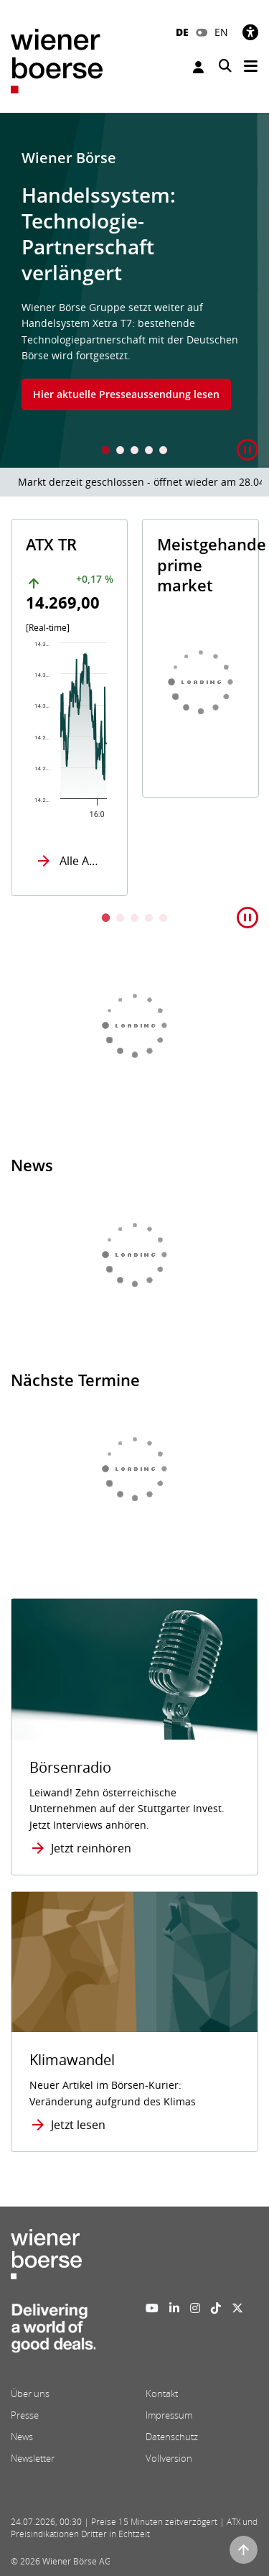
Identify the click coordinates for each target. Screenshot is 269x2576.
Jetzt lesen (78, 2125)
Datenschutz (172, 2436)
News (22, 2436)
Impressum (169, 2415)
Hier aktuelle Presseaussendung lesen (126, 394)
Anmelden (198, 67)
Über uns (30, 2393)
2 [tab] (120, 452)
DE (182, 32)
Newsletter (33, 2458)
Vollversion (169, 2458)
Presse (25, 2415)
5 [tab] (163, 452)
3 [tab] (135, 452)
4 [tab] (149, 452)
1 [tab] (106, 452)
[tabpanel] (134, 290)
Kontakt (162, 2393)
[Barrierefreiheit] (250, 32)
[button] (247, 450)
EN (221, 32)
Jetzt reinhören (91, 1848)
